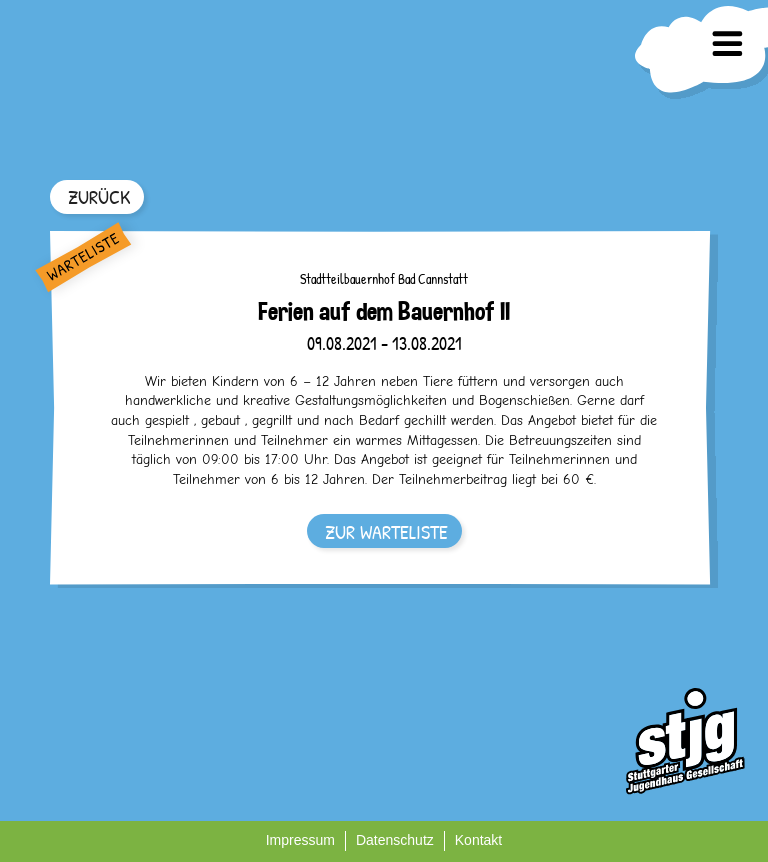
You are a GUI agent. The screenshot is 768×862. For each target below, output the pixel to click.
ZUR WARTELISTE (386, 531)
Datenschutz (395, 840)
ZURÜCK (99, 196)
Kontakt (478, 840)
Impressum (300, 840)
